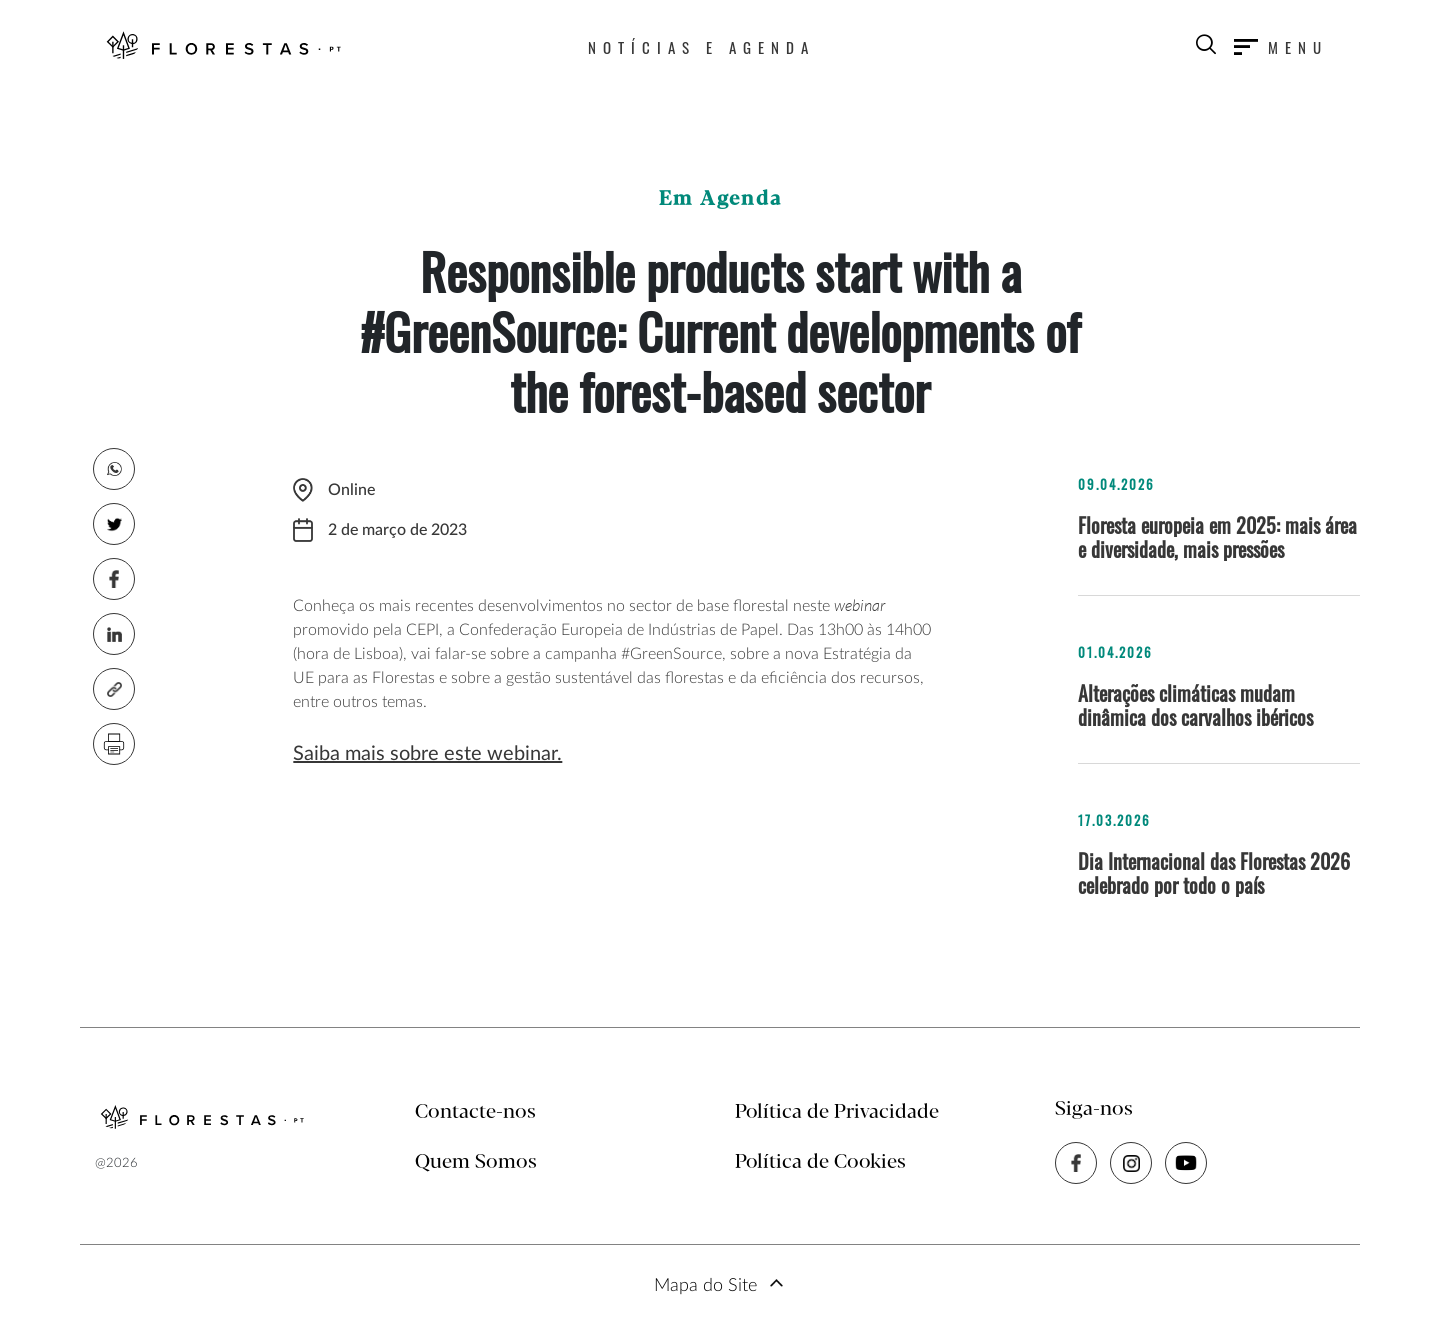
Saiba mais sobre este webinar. (427, 754)
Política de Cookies (820, 1162)
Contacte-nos (475, 1112)
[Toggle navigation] (1281, 47)
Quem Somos (476, 1162)
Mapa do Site (705, 1286)
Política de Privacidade (837, 1112)
